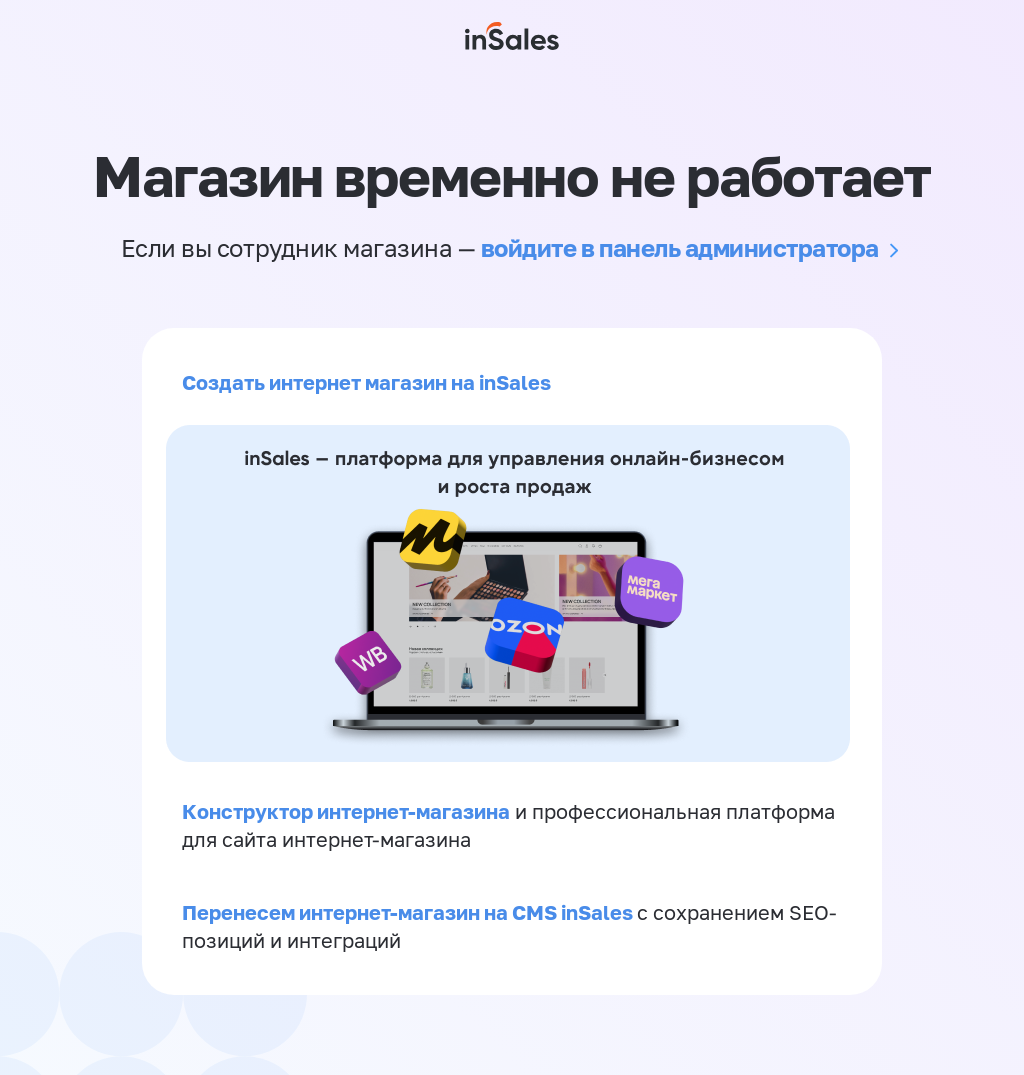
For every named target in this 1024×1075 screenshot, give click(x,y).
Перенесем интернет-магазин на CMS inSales (409, 912)
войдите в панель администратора (680, 247)
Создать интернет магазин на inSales (366, 382)
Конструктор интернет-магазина (346, 811)
